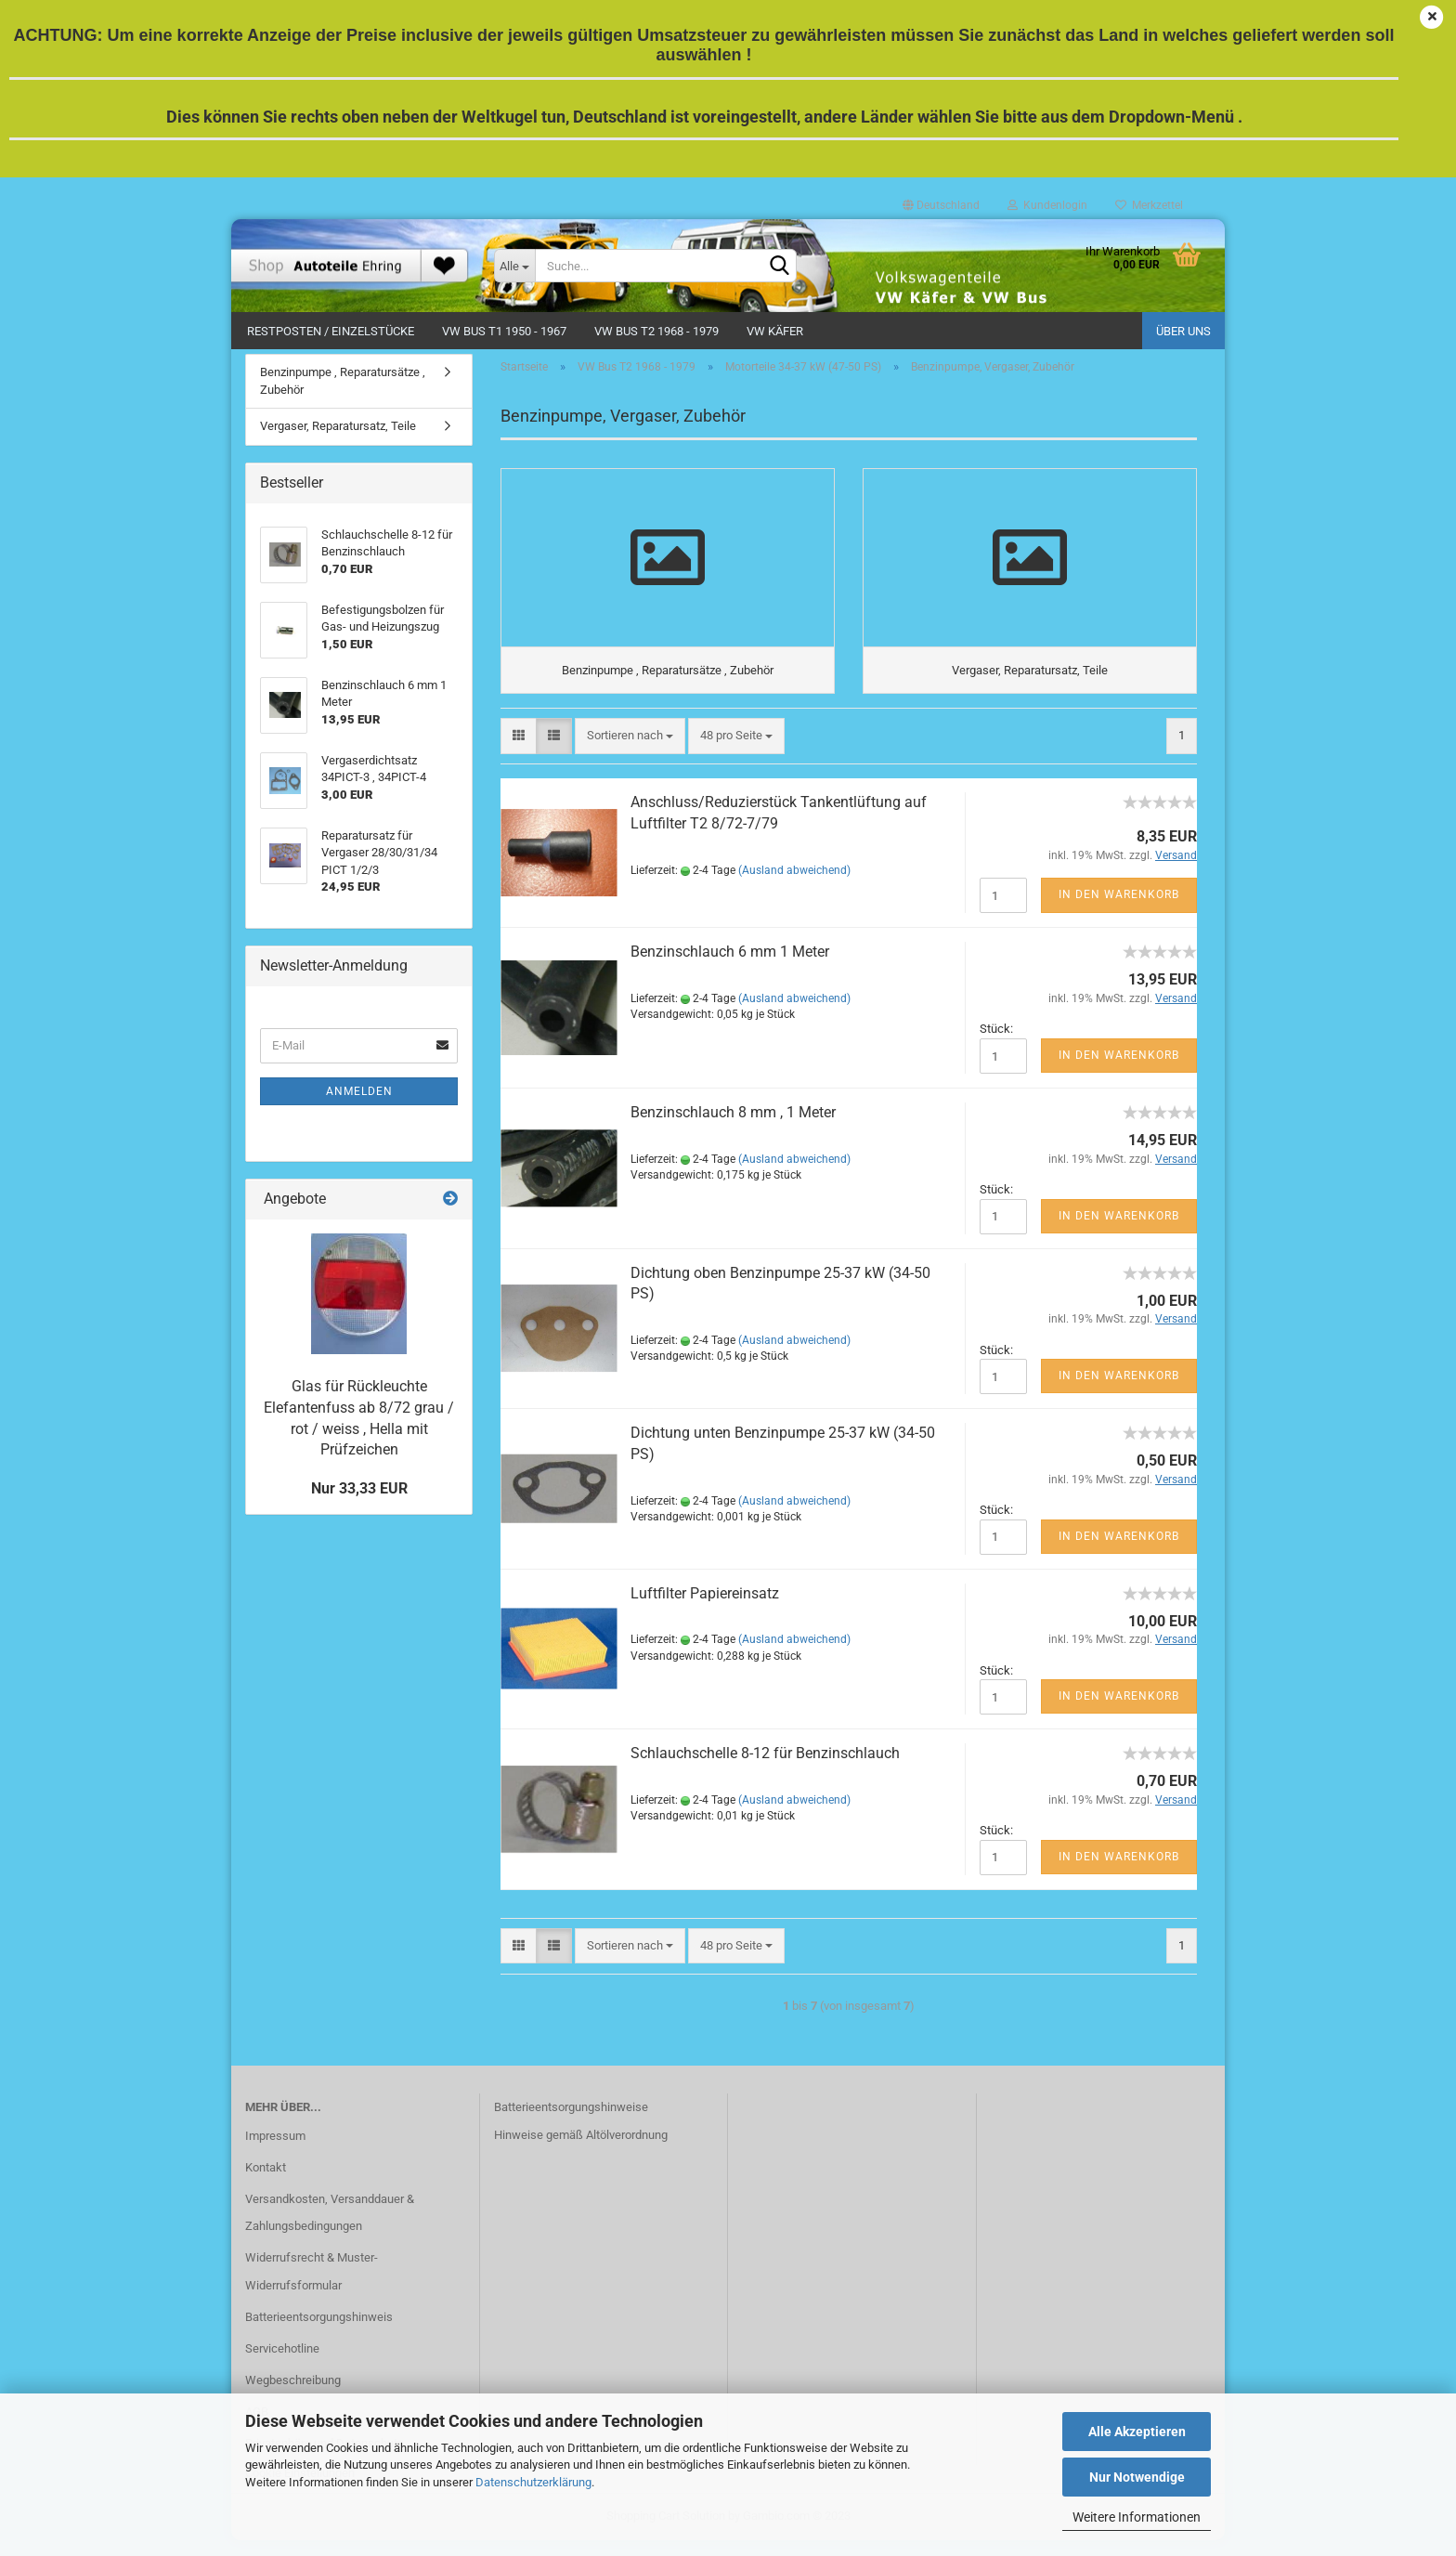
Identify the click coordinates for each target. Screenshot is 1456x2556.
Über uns (1183, 331)
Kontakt (265, 2182)
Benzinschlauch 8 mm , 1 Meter (733, 1127)
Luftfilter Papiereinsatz (704, 1608)
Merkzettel (1149, 205)
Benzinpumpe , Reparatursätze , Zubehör (342, 390)
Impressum (275, 2151)
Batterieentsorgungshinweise (571, 2123)
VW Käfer (775, 331)
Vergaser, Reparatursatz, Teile (338, 436)
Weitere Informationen (1136, 2517)
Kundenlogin (1047, 205)
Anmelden (359, 1100)
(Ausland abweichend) (794, 886)
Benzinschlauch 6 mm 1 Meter (729, 967)
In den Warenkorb (1119, 910)
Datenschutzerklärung (533, 2482)
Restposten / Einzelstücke (330, 331)
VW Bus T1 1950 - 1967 (504, 331)
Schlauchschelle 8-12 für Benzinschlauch (765, 1769)
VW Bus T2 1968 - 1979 (656, 331)
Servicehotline (282, 2363)
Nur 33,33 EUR (359, 1497)
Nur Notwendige (1137, 2477)
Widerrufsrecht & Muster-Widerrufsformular (311, 2287)
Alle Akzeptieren (1137, 2431)
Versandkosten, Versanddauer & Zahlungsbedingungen (329, 2228)
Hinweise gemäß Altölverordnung (581, 2151)
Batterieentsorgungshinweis (319, 2332)
